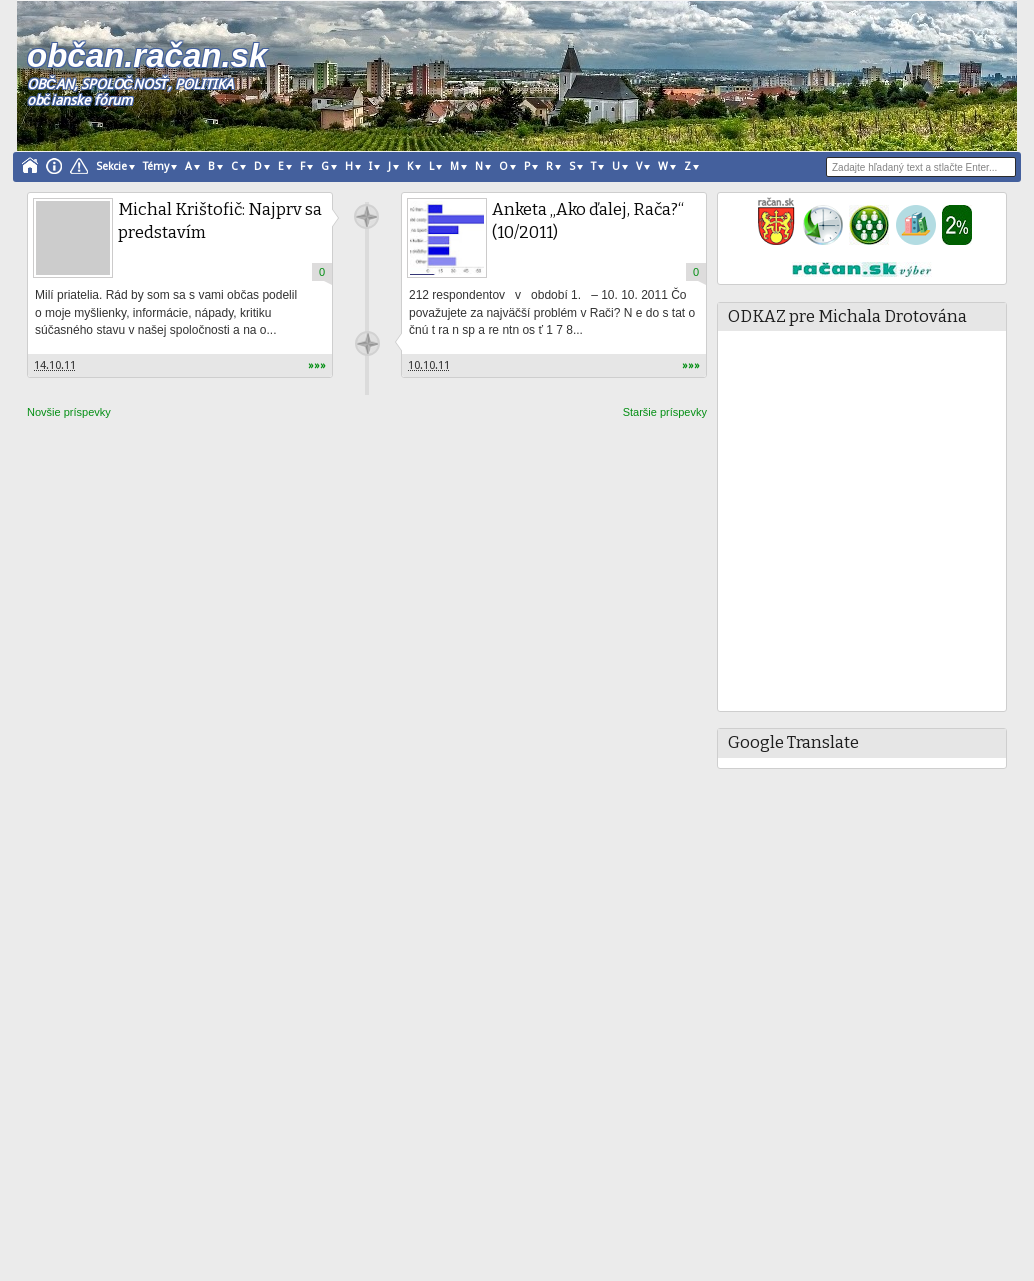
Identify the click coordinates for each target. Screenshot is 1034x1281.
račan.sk (366, 216)
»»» (317, 365)
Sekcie (111, 166)
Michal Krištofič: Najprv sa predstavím (218, 221)
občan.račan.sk (146, 55)
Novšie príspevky (69, 412)
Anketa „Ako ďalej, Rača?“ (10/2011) (587, 221)
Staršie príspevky (665, 412)
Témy (156, 166)
